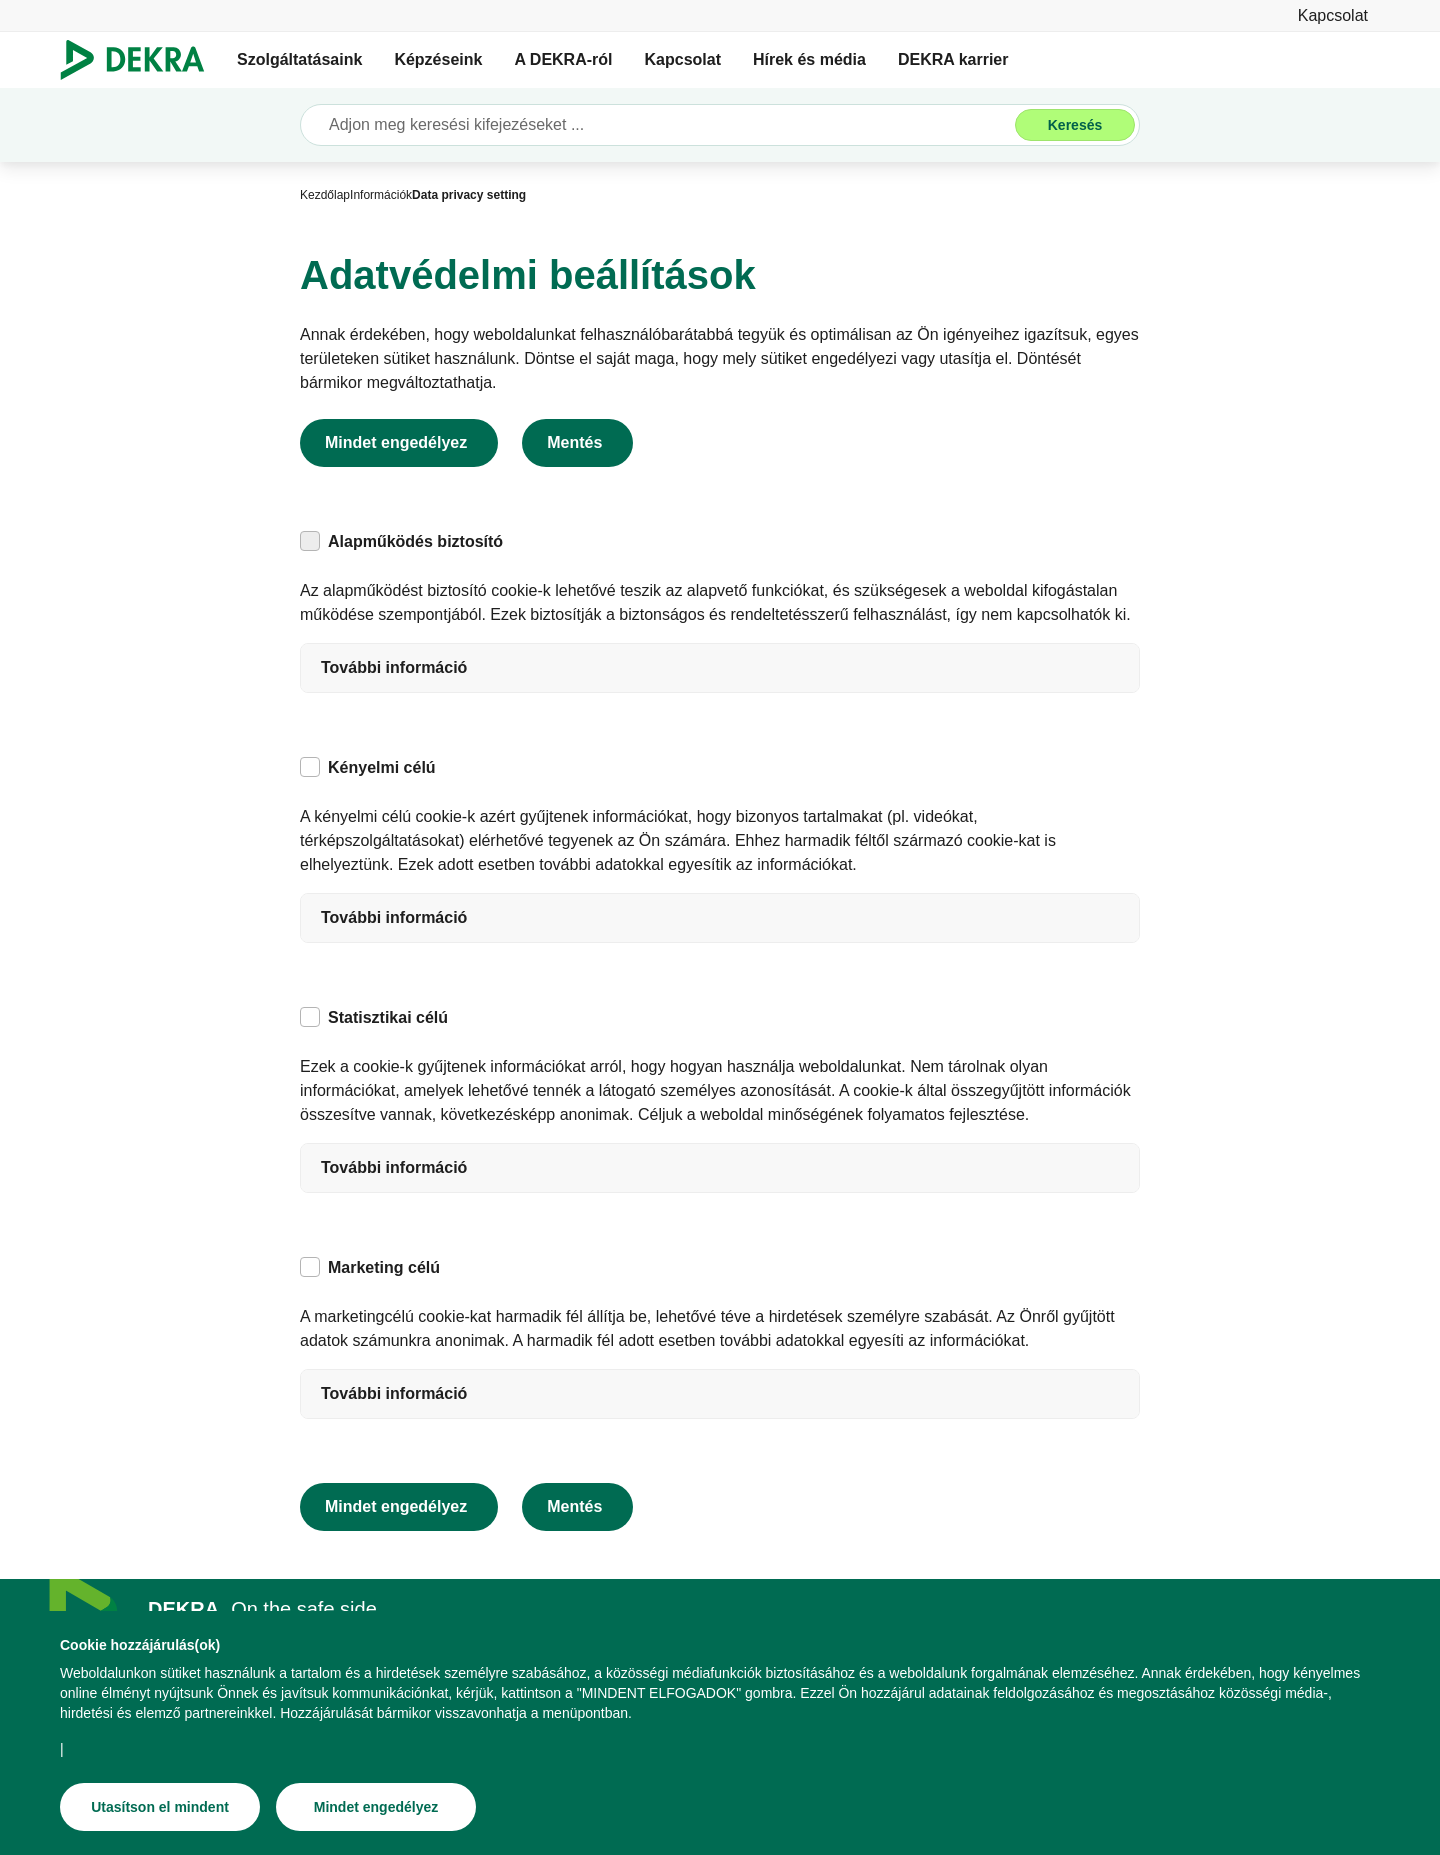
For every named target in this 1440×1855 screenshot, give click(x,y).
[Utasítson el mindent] (160, 1807)
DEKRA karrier (953, 59)
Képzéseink (438, 59)
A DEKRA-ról (563, 59)
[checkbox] (310, 541)
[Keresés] (1075, 125)
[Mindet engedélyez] (376, 1807)
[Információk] (381, 195)
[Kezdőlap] (325, 195)
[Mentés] (577, 443)
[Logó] (140, 60)
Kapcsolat (683, 59)
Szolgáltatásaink (299, 59)
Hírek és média (809, 59)
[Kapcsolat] (1333, 15)
